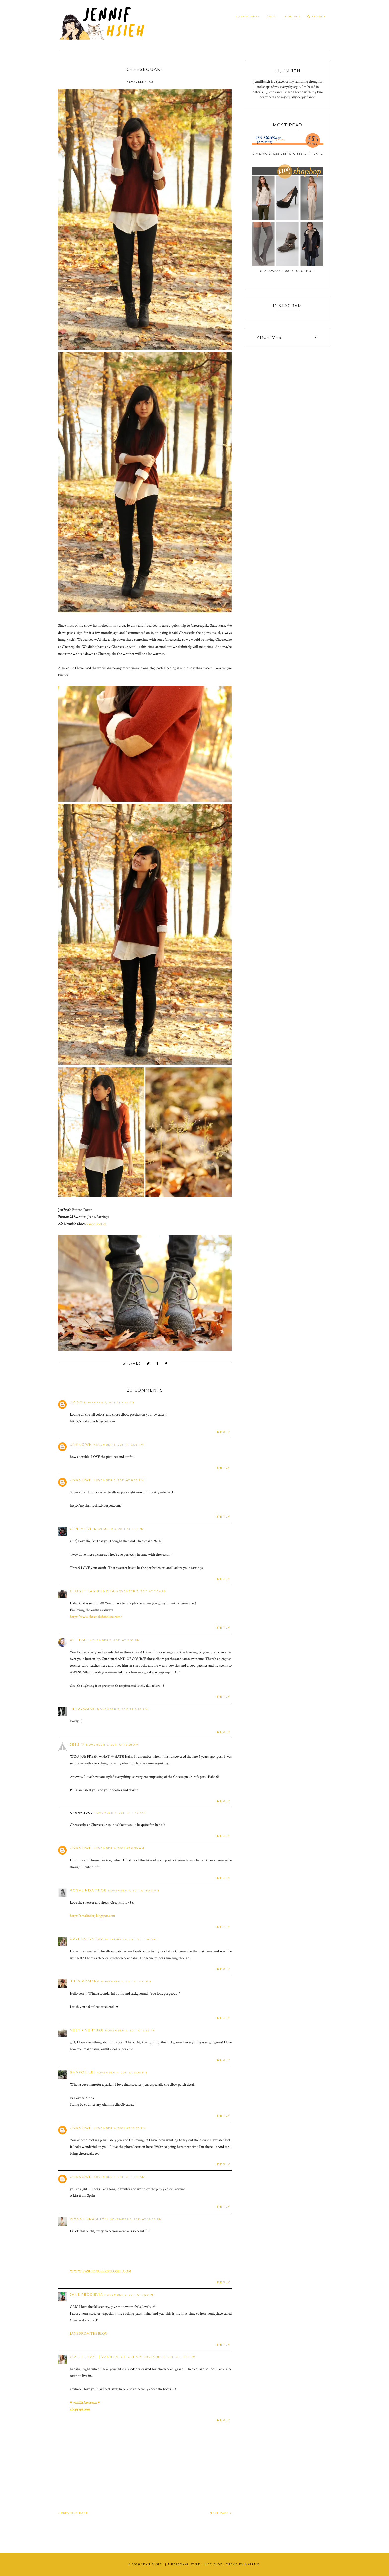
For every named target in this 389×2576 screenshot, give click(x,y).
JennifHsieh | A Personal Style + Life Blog (182, 2564)
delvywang (83, 1709)
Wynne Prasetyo (89, 2219)
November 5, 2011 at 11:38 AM (119, 2177)
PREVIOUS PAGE (73, 2513)
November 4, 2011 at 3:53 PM (130, 2030)
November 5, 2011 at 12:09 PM (136, 2219)
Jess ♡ (77, 1744)
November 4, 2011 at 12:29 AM (112, 1744)
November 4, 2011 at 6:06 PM (121, 2072)
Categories (247, 16)
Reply (223, 1432)
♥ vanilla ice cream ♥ (85, 2402)
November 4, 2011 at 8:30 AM (119, 1848)
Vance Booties (96, 1224)
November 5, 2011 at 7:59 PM (129, 2294)
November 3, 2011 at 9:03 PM (115, 1640)
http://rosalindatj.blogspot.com (92, 1915)
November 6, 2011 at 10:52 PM (169, 2357)
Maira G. (252, 2564)
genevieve (81, 1529)
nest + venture (87, 2030)
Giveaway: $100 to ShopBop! (287, 271)
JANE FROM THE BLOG (88, 2333)
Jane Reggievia (86, 2294)
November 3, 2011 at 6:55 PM (119, 1480)
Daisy (76, 1402)
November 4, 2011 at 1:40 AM (119, 1812)
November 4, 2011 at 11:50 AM (131, 1939)
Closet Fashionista (92, 1591)
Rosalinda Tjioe (88, 1890)
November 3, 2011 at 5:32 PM (109, 1402)
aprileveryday (86, 1939)
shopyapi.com (80, 2409)
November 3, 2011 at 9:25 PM (122, 1709)
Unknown (81, 1444)
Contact (292, 16)
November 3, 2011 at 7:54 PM (141, 1591)
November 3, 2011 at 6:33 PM (119, 1444)
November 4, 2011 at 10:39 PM (120, 2128)
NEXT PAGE (221, 2513)
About (272, 16)
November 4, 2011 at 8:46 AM (133, 1890)
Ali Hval (79, 1640)
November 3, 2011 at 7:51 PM (119, 1529)
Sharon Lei (82, 2072)
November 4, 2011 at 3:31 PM (126, 1981)
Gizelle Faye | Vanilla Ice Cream (106, 2357)
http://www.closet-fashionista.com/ (96, 1616)
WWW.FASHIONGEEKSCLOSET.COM (100, 2271)
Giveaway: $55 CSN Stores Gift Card (287, 153)
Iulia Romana (85, 1981)
